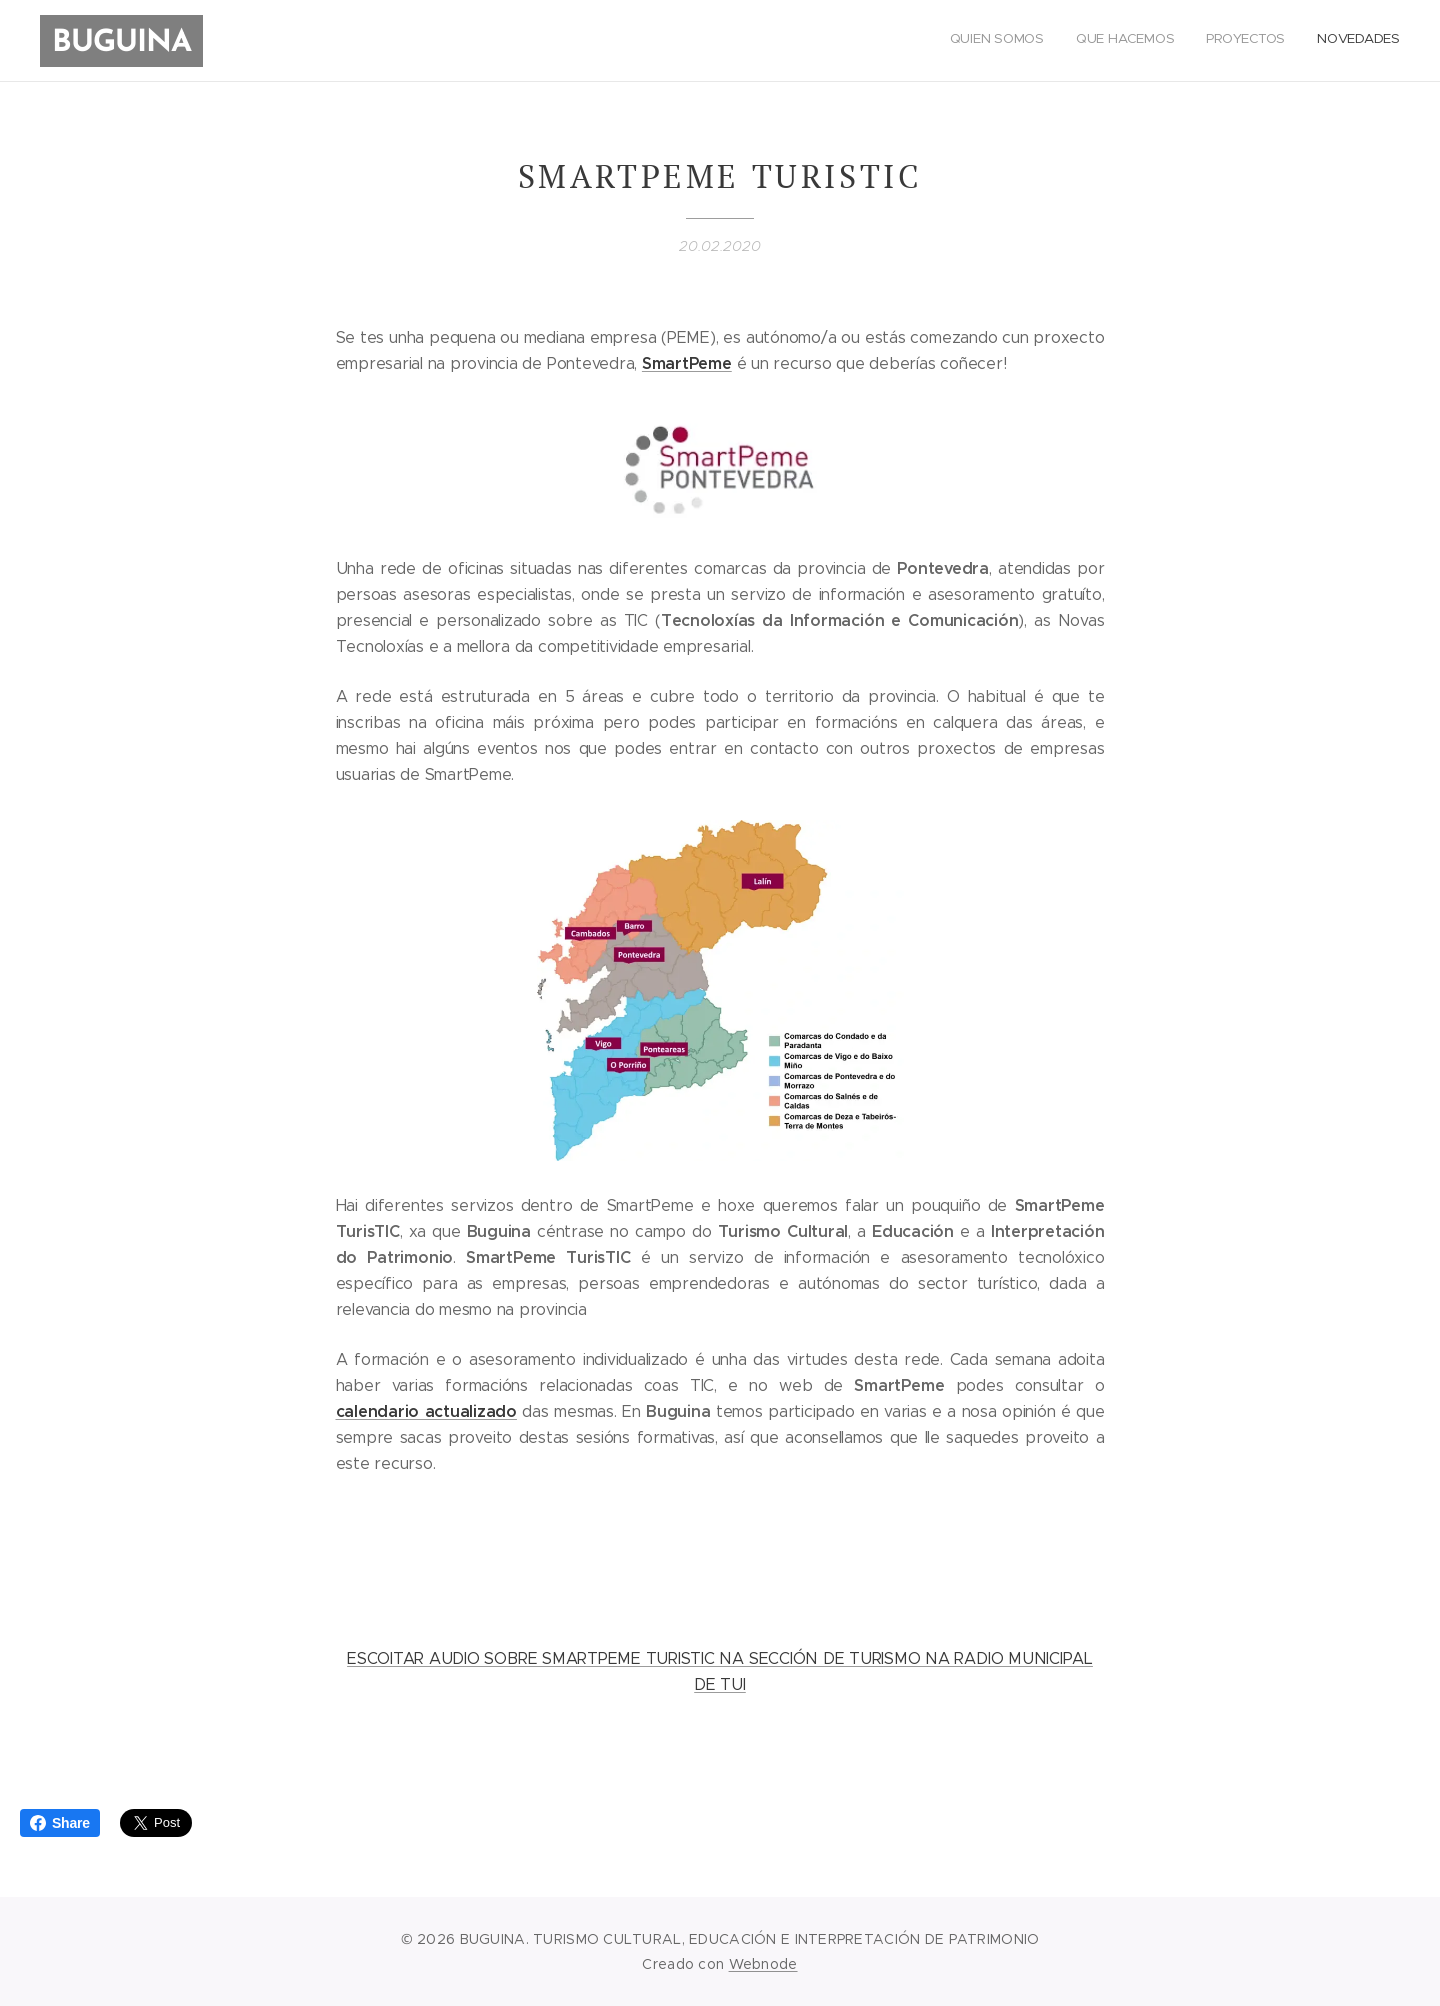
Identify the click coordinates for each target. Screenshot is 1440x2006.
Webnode (763, 1964)
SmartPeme (687, 363)
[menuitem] (1309, 41)
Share (60, 1823)
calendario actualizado (426, 1410)
